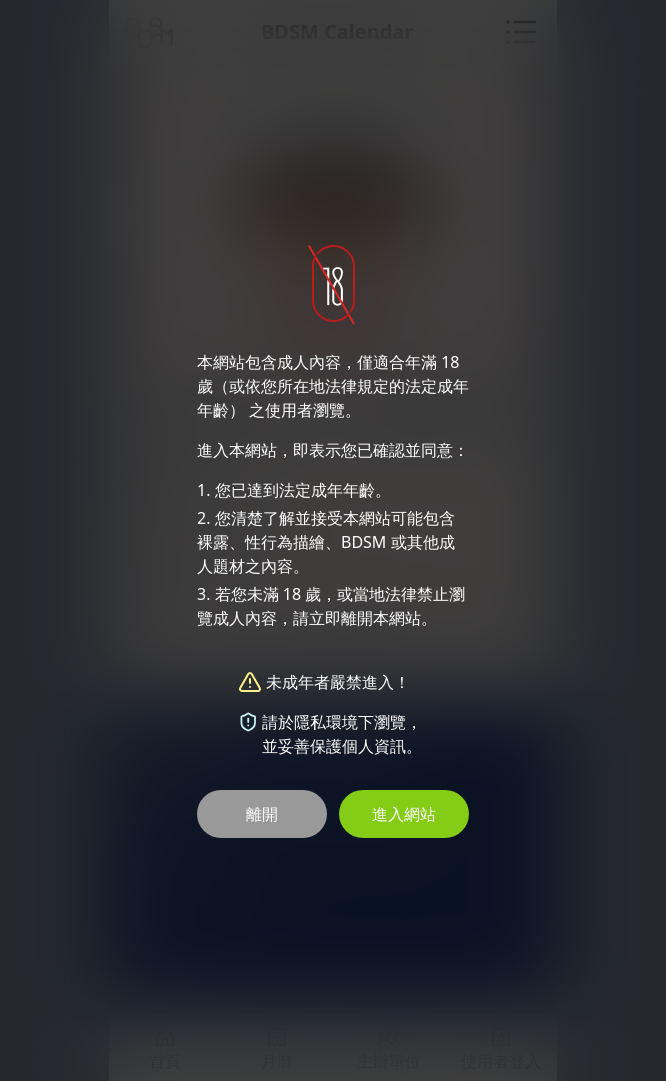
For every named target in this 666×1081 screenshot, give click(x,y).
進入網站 (404, 814)
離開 (262, 814)
